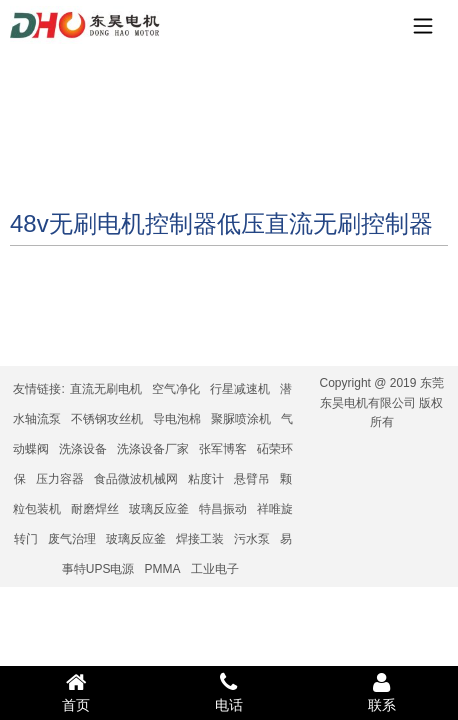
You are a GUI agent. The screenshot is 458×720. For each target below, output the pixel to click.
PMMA (163, 569)
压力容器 (60, 479)
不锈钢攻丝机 (107, 419)
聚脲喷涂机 (241, 419)
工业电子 (215, 569)
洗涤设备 (83, 449)
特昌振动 (223, 509)
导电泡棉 (177, 419)
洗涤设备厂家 (153, 449)
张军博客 (223, 449)
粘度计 (206, 479)
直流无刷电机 (106, 389)
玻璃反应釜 (159, 509)
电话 (229, 692)
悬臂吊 (252, 479)
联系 (381, 692)
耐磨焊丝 (95, 509)
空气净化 (176, 389)
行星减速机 (240, 389)
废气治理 (72, 539)
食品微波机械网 (136, 479)
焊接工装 (200, 539)
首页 (76, 692)
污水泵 (252, 539)
